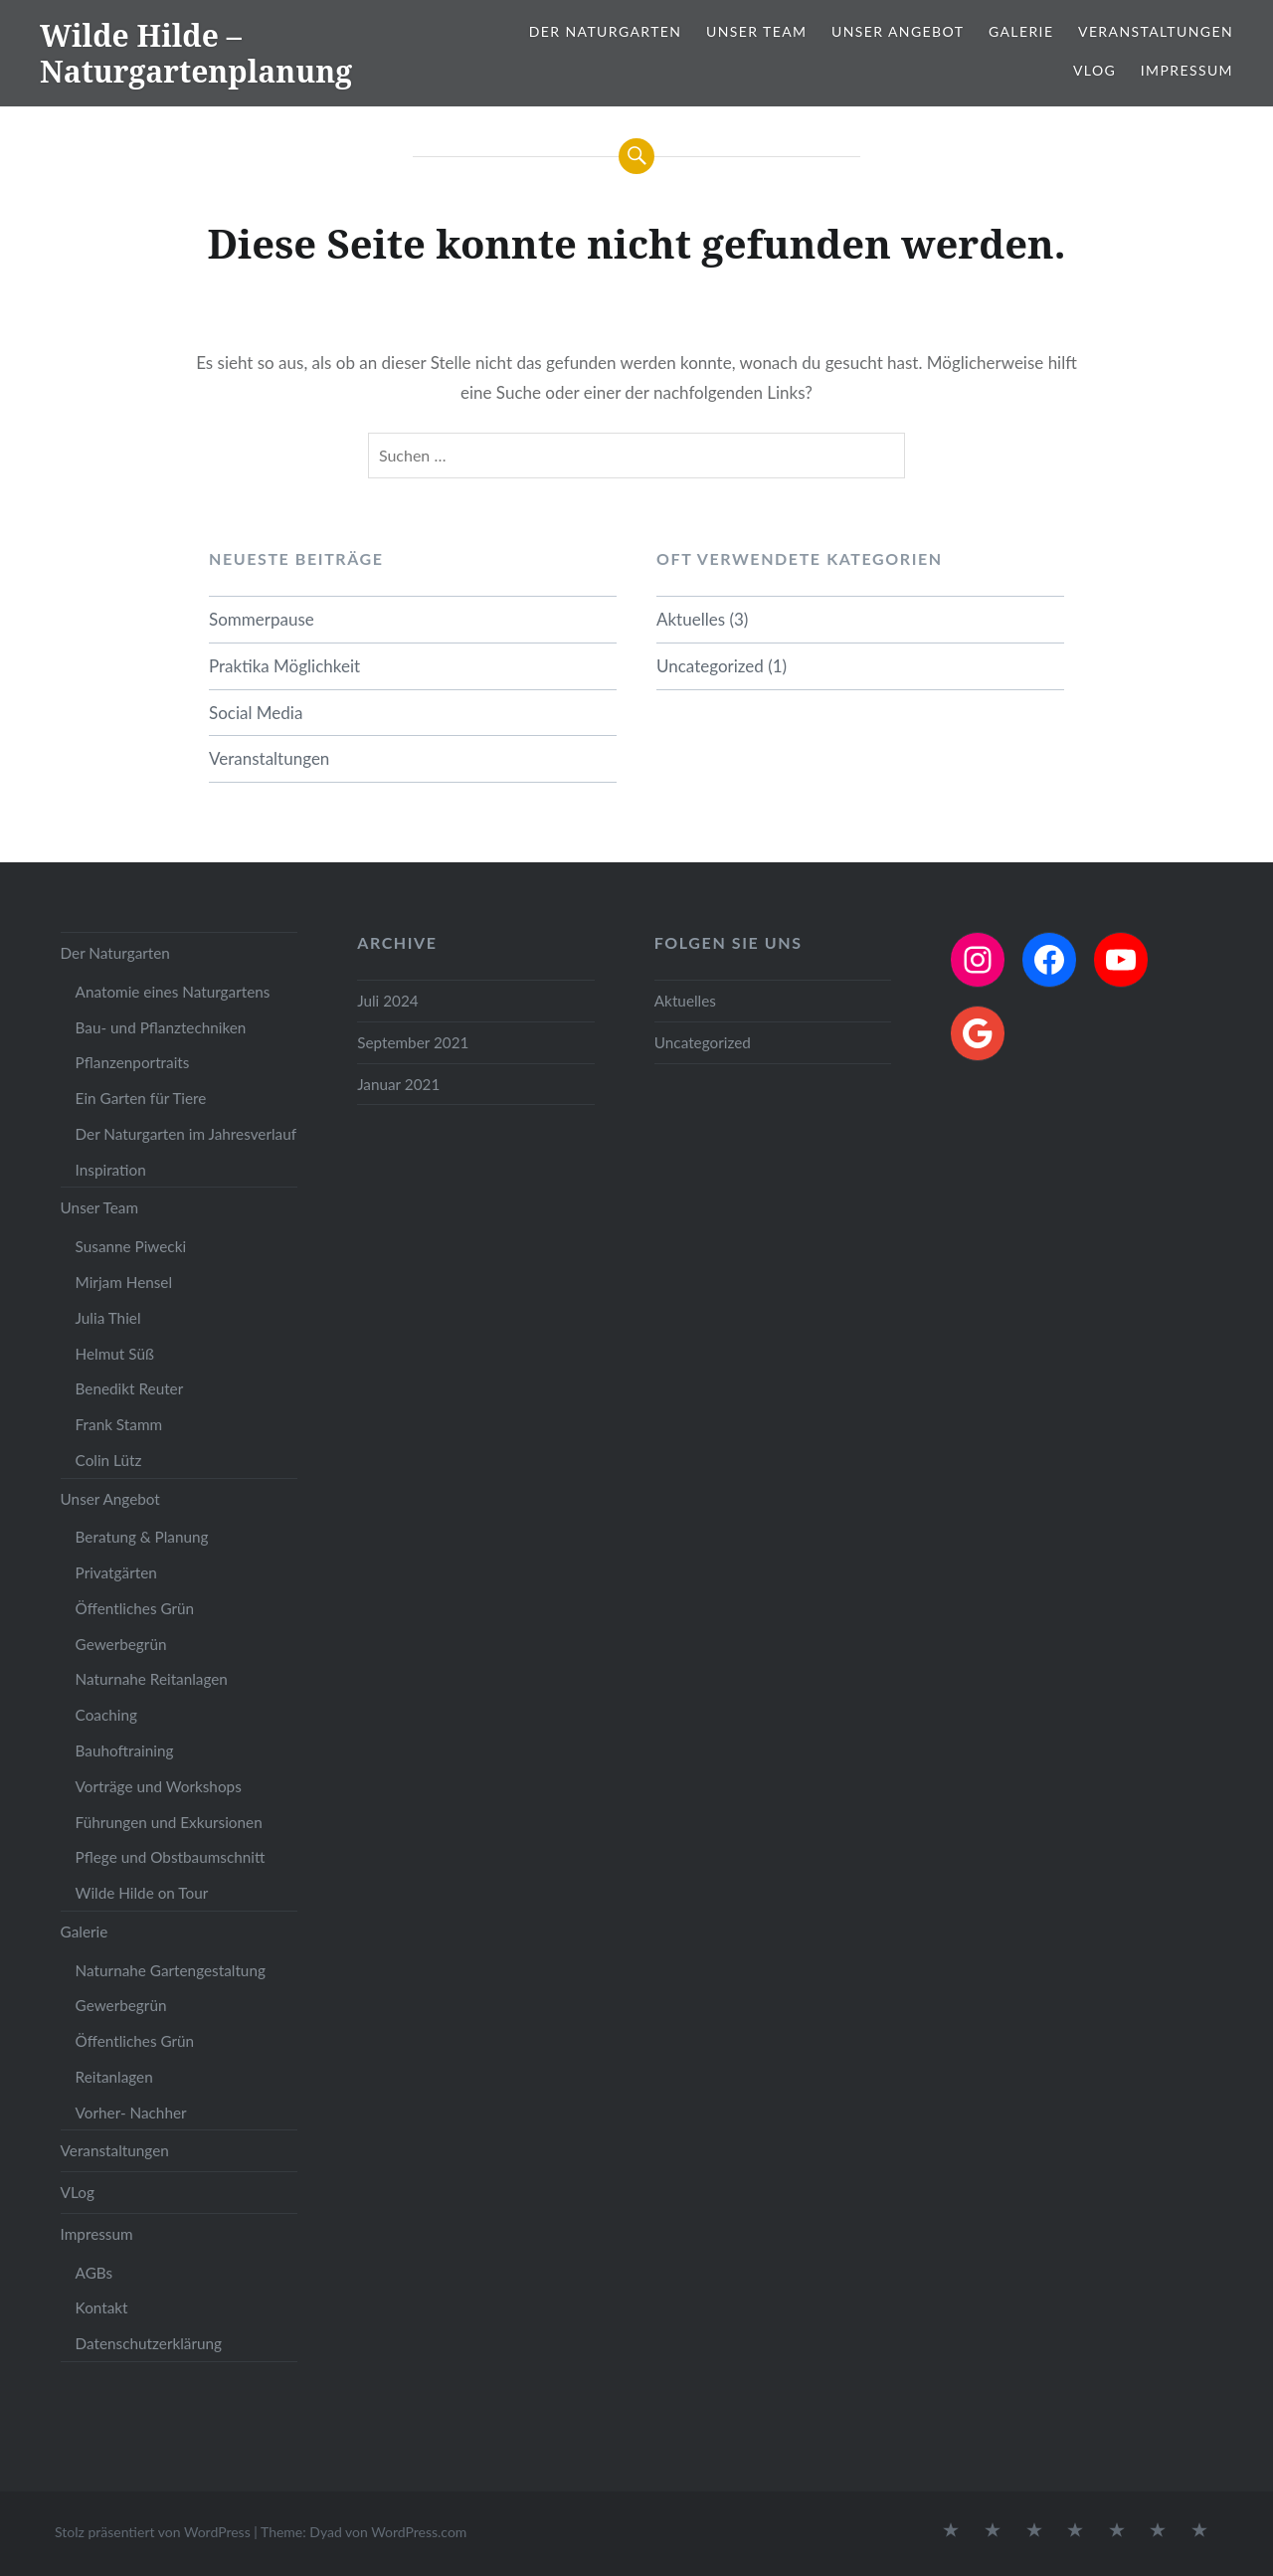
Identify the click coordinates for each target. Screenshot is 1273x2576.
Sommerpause (261, 619)
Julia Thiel (108, 1318)
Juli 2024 (387, 1001)
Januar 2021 (398, 1084)
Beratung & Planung (142, 1537)
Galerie (1021, 31)
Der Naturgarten (605, 31)
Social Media (255, 712)
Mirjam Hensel (124, 1282)
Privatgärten (116, 1572)
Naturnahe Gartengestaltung (171, 1970)
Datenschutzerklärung (149, 2343)
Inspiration (111, 1170)
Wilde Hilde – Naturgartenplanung (196, 53)
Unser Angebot (897, 31)
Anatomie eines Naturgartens (173, 992)
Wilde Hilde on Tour (142, 1893)
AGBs (94, 2273)
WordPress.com (418, 2531)
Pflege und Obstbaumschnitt (171, 1857)
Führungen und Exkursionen (169, 1822)
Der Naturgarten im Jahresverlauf (186, 1134)
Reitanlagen (114, 2077)
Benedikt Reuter (130, 1388)
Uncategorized (710, 665)
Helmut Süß (115, 1354)
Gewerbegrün (121, 1644)
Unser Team (756, 31)
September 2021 (412, 1042)
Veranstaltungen (1155, 31)
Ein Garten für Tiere (141, 1098)
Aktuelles (690, 619)
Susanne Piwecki (131, 1246)
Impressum (1187, 70)
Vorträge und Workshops (159, 1786)
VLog (1094, 70)
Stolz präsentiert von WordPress (153, 2531)
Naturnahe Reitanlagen (152, 1679)
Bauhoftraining (125, 1750)
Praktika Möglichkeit (284, 665)
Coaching (106, 1715)
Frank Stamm (119, 1424)
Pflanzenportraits (133, 1062)
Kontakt (102, 2307)
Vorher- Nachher (131, 2112)
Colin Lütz (109, 1460)
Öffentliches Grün (135, 1608)
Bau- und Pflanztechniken (161, 1027)
